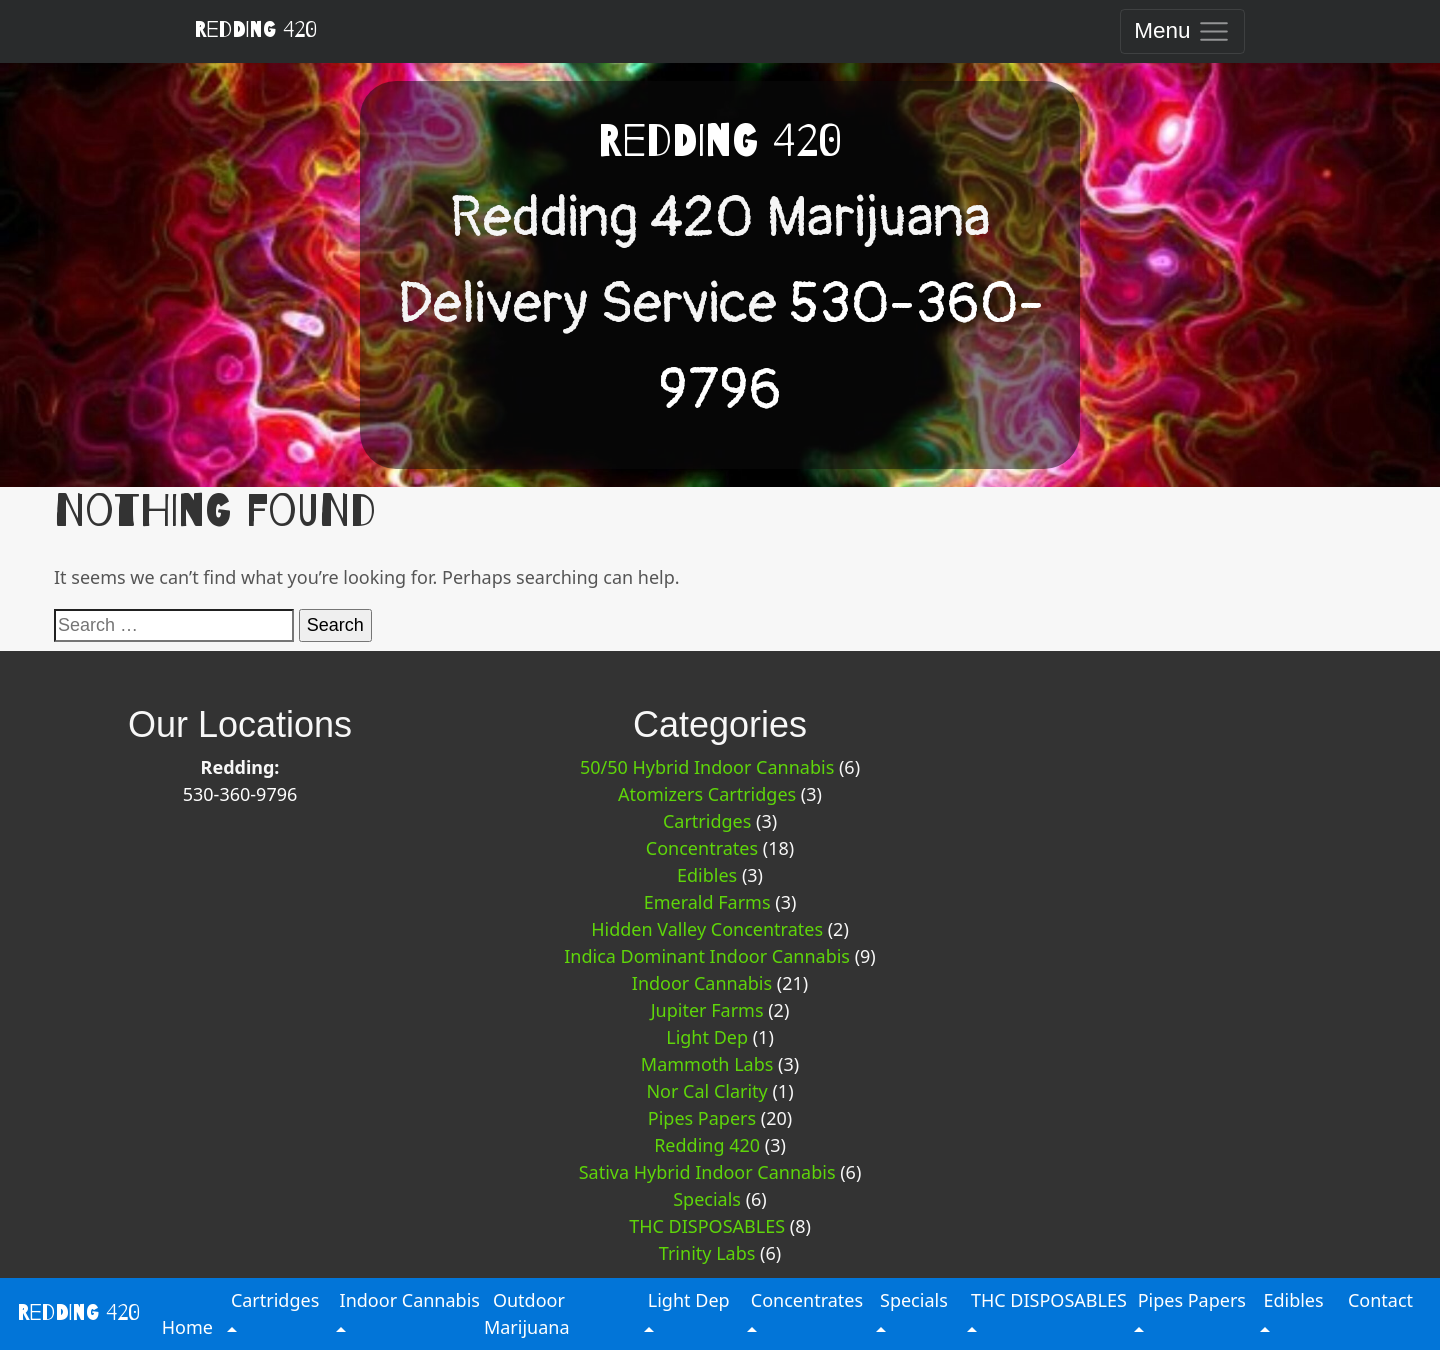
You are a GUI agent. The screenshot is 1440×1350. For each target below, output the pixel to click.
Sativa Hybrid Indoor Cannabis (707, 1172)
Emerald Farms (707, 902)
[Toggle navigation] (1182, 31)
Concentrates (702, 848)
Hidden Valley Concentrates (707, 929)
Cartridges (707, 821)
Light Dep (707, 1037)
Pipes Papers (702, 1118)
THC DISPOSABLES (707, 1226)
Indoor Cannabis (702, 983)
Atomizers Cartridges (707, 794)
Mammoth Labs (707, 1064)
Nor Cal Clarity (706, 1091)
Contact (1380, 1300)
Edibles (707, 875)
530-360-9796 (240, 794)
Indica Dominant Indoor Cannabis (707, 956)
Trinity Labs (707, 1253)
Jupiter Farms (707, 1010)
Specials (707, 1199)
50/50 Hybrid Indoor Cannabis (707, 767)
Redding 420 (255, 30)
